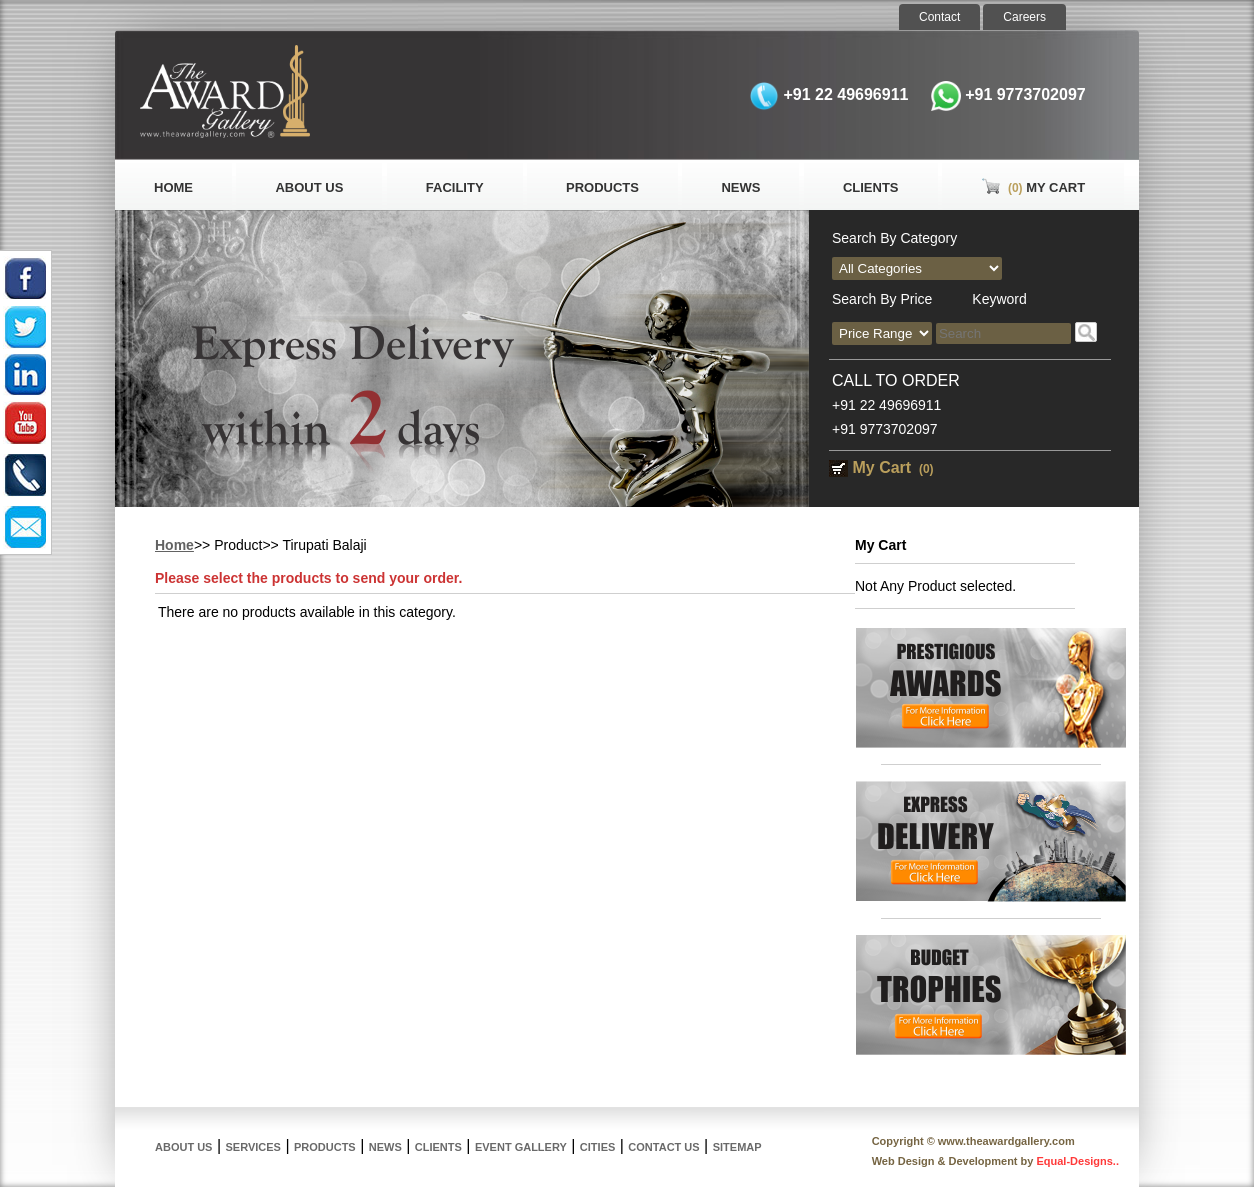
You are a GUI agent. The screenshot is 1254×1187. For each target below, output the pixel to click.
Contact (939, 17)
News (740, 187)
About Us (309, 187)
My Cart (1033, 187)
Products (602, 187)
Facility (455, 187)
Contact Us (663, 1147)
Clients (871, 187)
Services (253, 1147)
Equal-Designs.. (1077, 1161)
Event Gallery (521, 1147)
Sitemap (737, 1147)
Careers (1024, 17)
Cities (597, 1147)
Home (173, 187)
